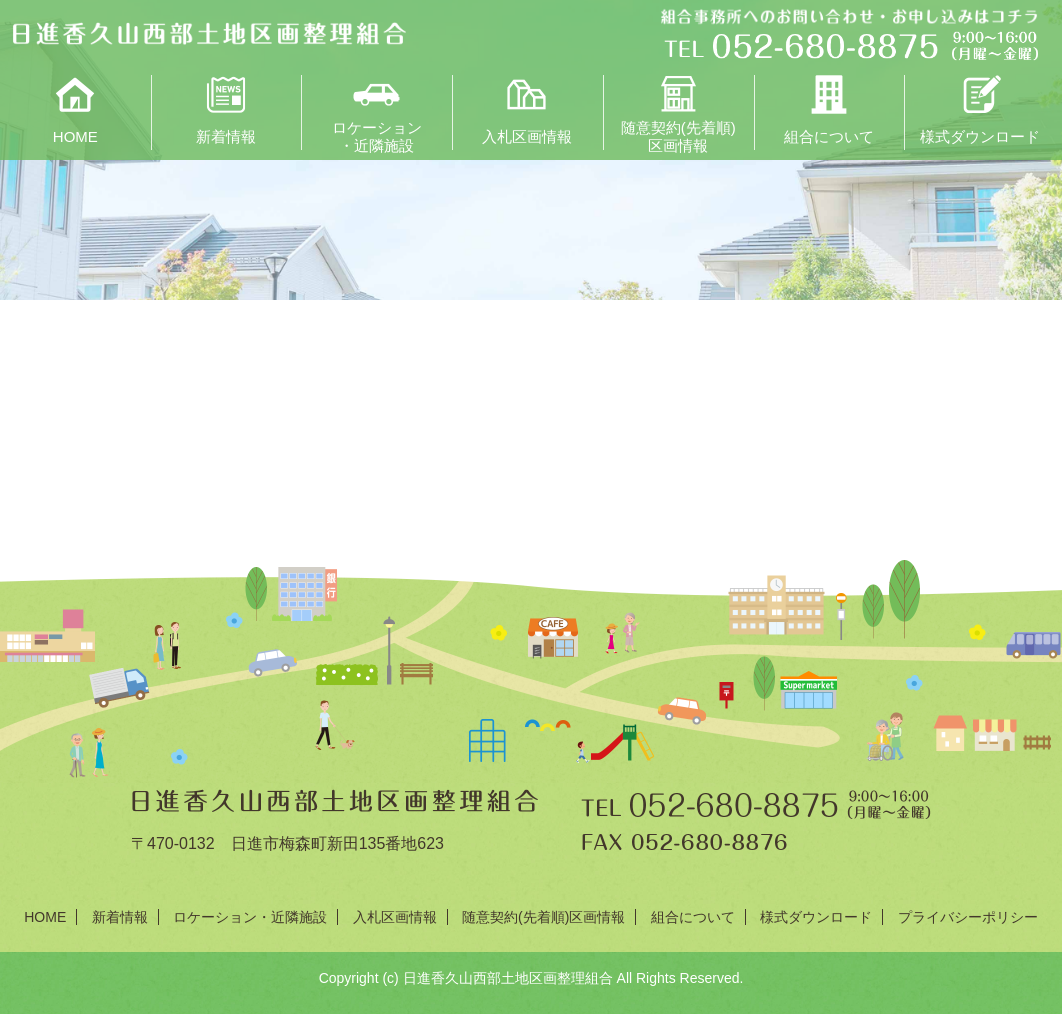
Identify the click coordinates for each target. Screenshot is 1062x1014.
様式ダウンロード (980, 136)
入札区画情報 (527, 136)
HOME (75, 136)
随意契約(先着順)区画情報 (678, 135)
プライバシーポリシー (968, 917)
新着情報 (226, 136)
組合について (829, 136)
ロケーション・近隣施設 (377, 135)
